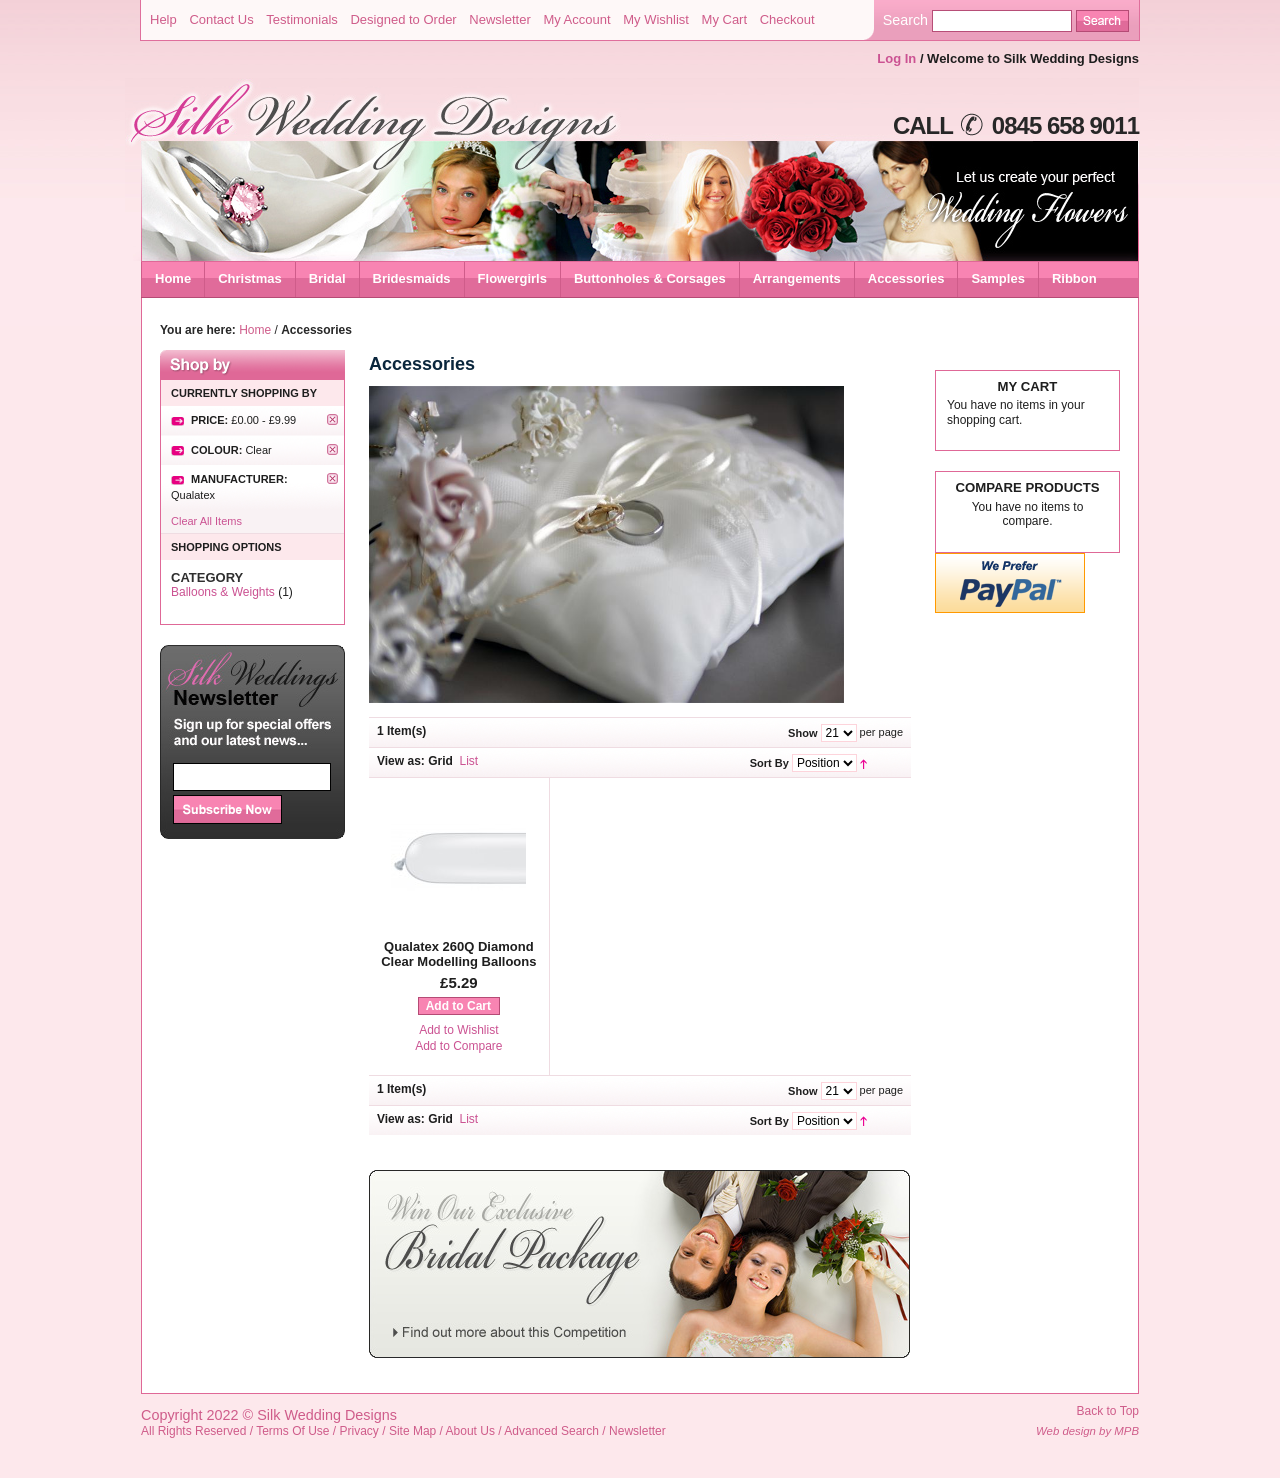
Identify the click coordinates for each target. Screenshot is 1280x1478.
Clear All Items (206, 521)
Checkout (787, 19)
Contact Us (221, 19)
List (469, 761)
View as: (401, 761)
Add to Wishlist (458, 1030)
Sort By (769, 763)
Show (802, 733)
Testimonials (302, 19)
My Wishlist (656, 19)
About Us (470, 1431)
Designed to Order (403, 19)
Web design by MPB (1087, 1431)
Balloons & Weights (223, 592)
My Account (576, 19)
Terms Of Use (292, 1431)
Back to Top (1108, 1411)
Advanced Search (551, 1431)
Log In (896, 58)
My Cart (725, 19)
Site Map (412, 1431)
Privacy (359, 1431)
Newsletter (499, 19)
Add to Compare (458, 1046)
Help (163, 19)
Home (173, 278)
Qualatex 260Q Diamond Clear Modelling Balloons (458, 954)
